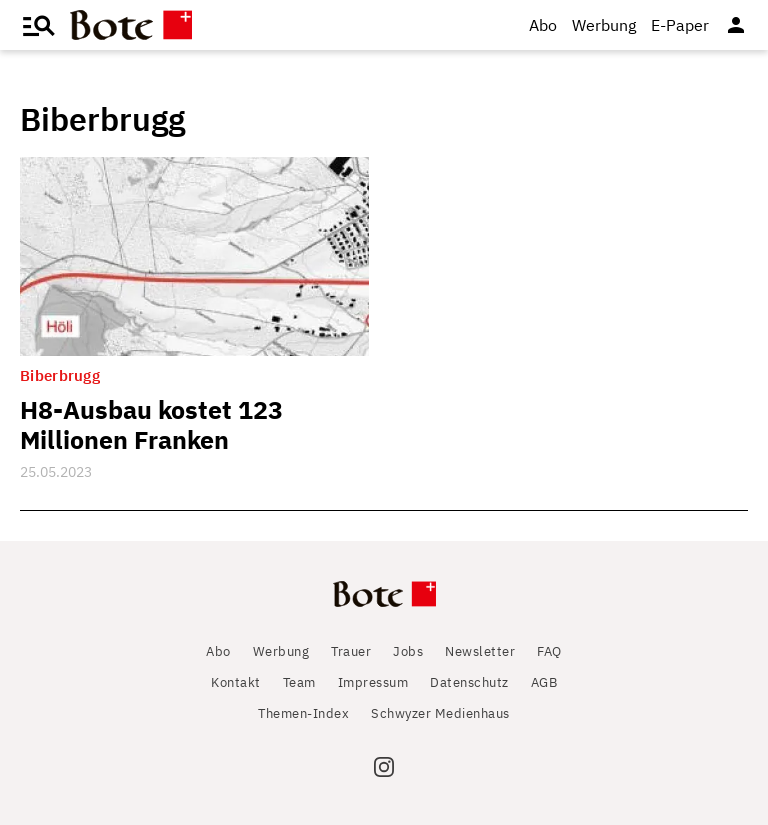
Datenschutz (469, 682)
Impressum (373, 682)
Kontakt (236, 682)
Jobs (408, 651)
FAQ (549, 651)
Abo (543, 25)
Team (299, 682)
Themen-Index (303, 713)
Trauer (351, 651)
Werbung (604, 25)
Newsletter (480, 651)
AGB (544, 682)
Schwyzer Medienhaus (440, 713)
